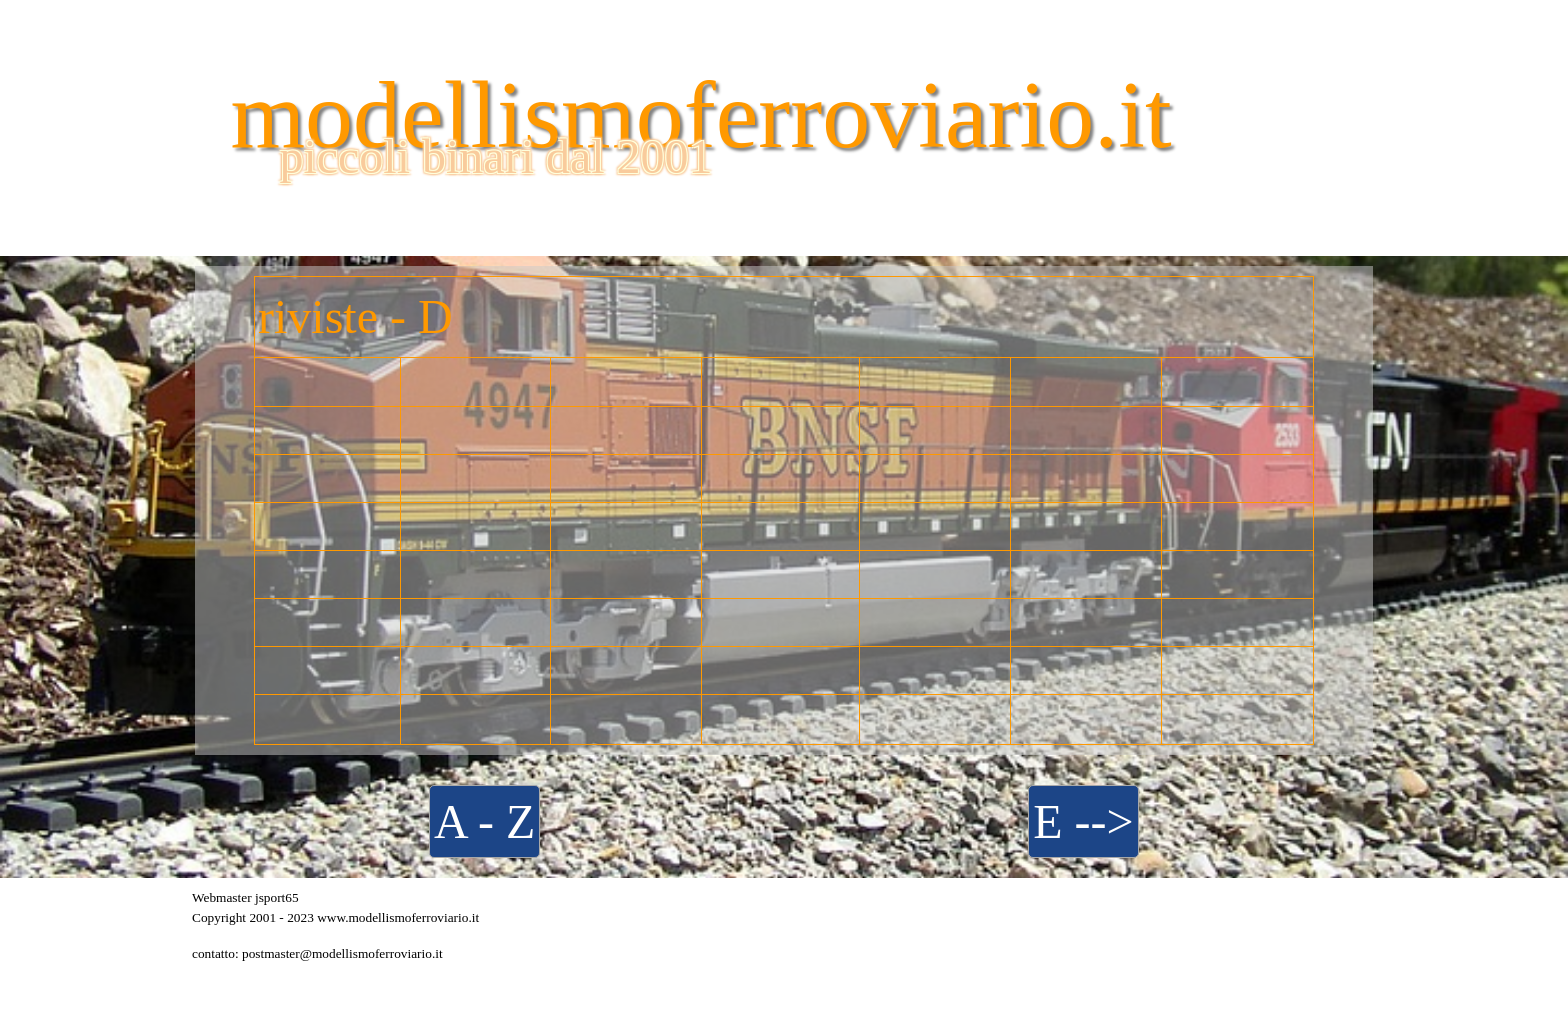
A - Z (484, 821)
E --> (1083, 821)
